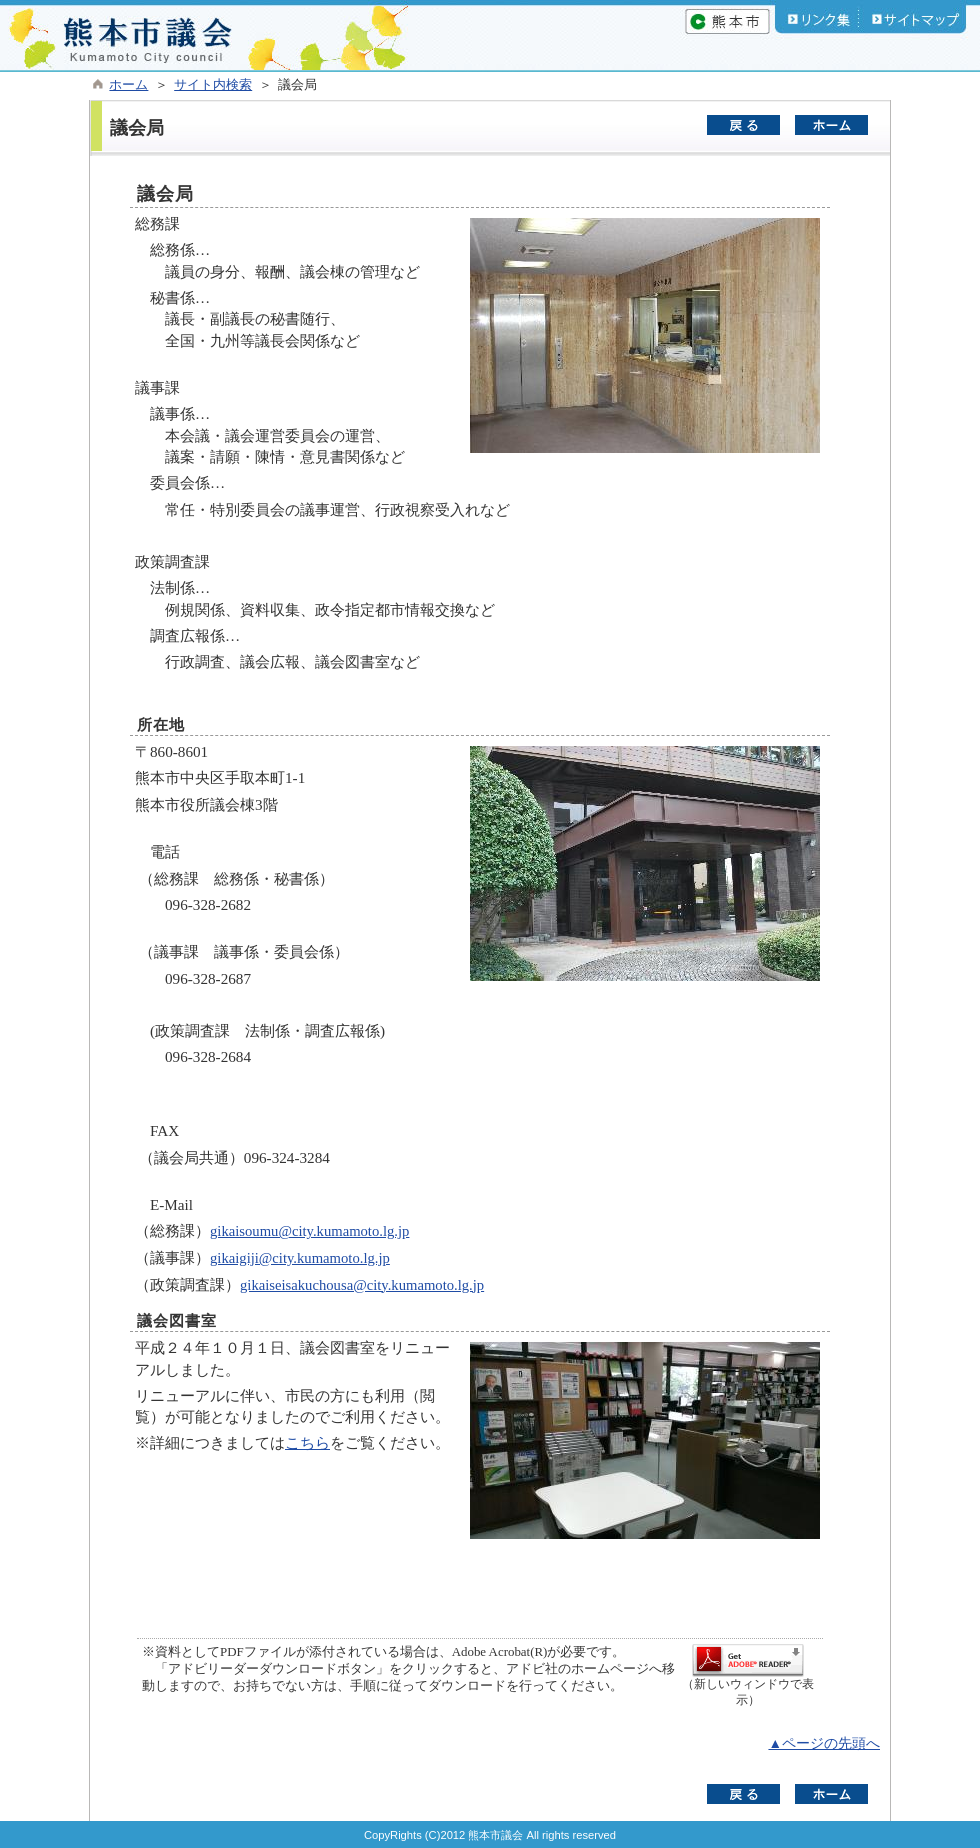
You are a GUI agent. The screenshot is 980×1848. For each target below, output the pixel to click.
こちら (307, 1442)
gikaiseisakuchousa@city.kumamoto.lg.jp (362, 1285)
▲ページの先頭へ (824, 1743)
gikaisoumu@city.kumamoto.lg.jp (309, 1231)
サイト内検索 (213, 85)
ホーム (128, 85)
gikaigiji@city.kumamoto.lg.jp (300, 1258)
